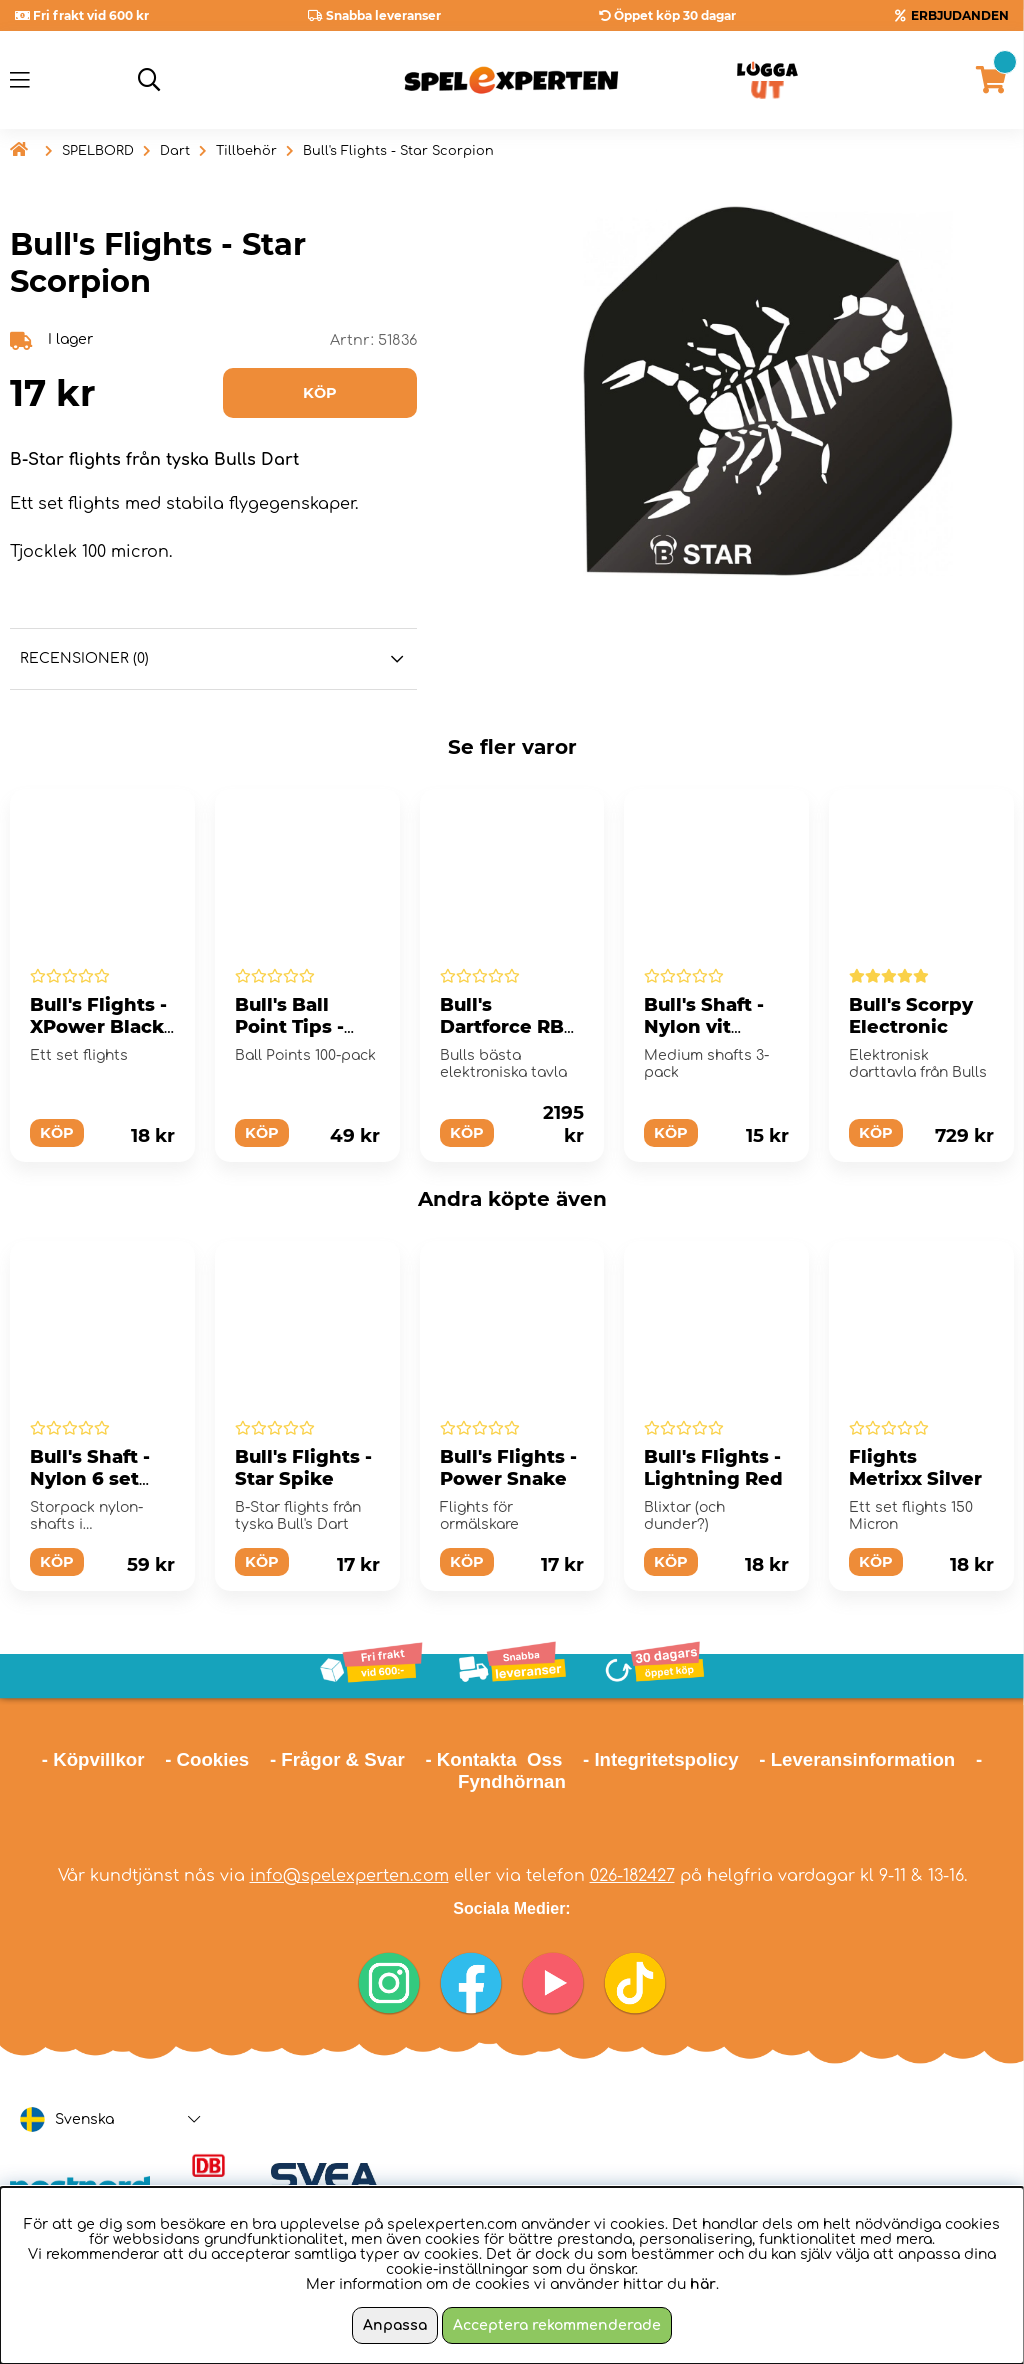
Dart (175, 151)
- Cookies (207, 1759)
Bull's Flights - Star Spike (303, 1468)
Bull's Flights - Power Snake (508, 1468)
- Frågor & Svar (337, 1759)
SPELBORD (98, 151)
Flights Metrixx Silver (915, 1468)
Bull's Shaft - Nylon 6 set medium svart (97, 1479)
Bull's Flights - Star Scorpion (398, 151)
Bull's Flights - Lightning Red (713, 1468)
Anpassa (395, 2325)
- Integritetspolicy (661, 1759)
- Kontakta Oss (493, 1759)
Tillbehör (246, 151)
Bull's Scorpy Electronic (911, 1016)
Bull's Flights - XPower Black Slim (98, 1027)
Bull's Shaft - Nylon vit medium (704, 1027)
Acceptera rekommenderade (557, 2325)
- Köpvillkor (93, 1759)
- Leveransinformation (857, 1759)
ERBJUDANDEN (960, 15)
